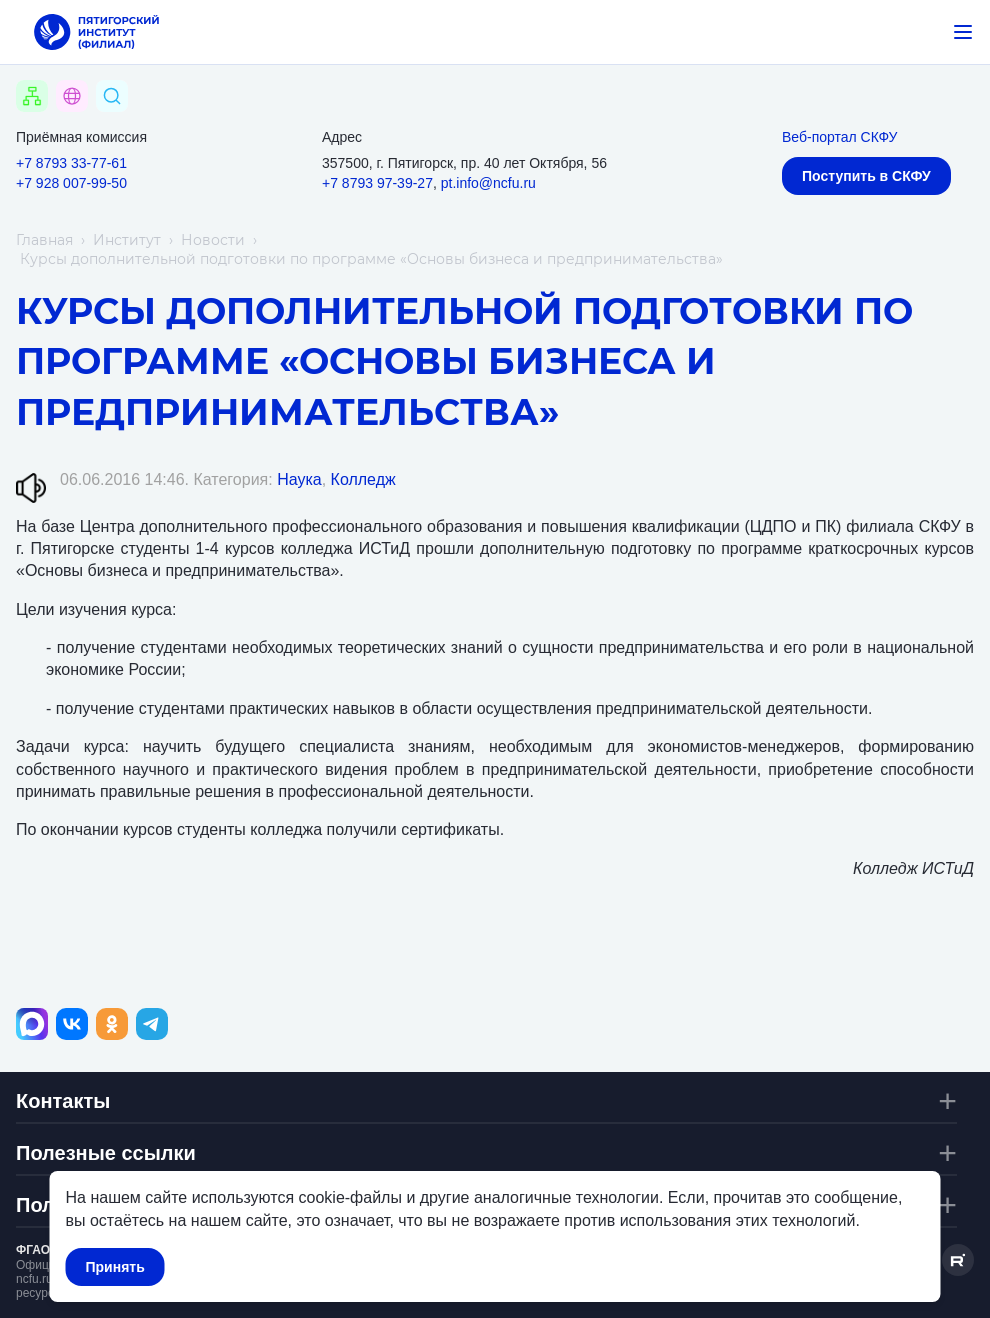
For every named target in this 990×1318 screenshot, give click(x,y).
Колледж (363, 479)
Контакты (63, 1101)
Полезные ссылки (106, 1153)
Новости (213, 240)
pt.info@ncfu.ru (488, 183)
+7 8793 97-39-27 (377, 183)
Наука (299, 479)
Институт (127, 240)
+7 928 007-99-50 (71, 183)
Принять (115, 1267)
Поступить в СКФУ (866, 176)
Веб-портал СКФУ (839, 137)
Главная (44, 240)
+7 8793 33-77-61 (71, 163)
